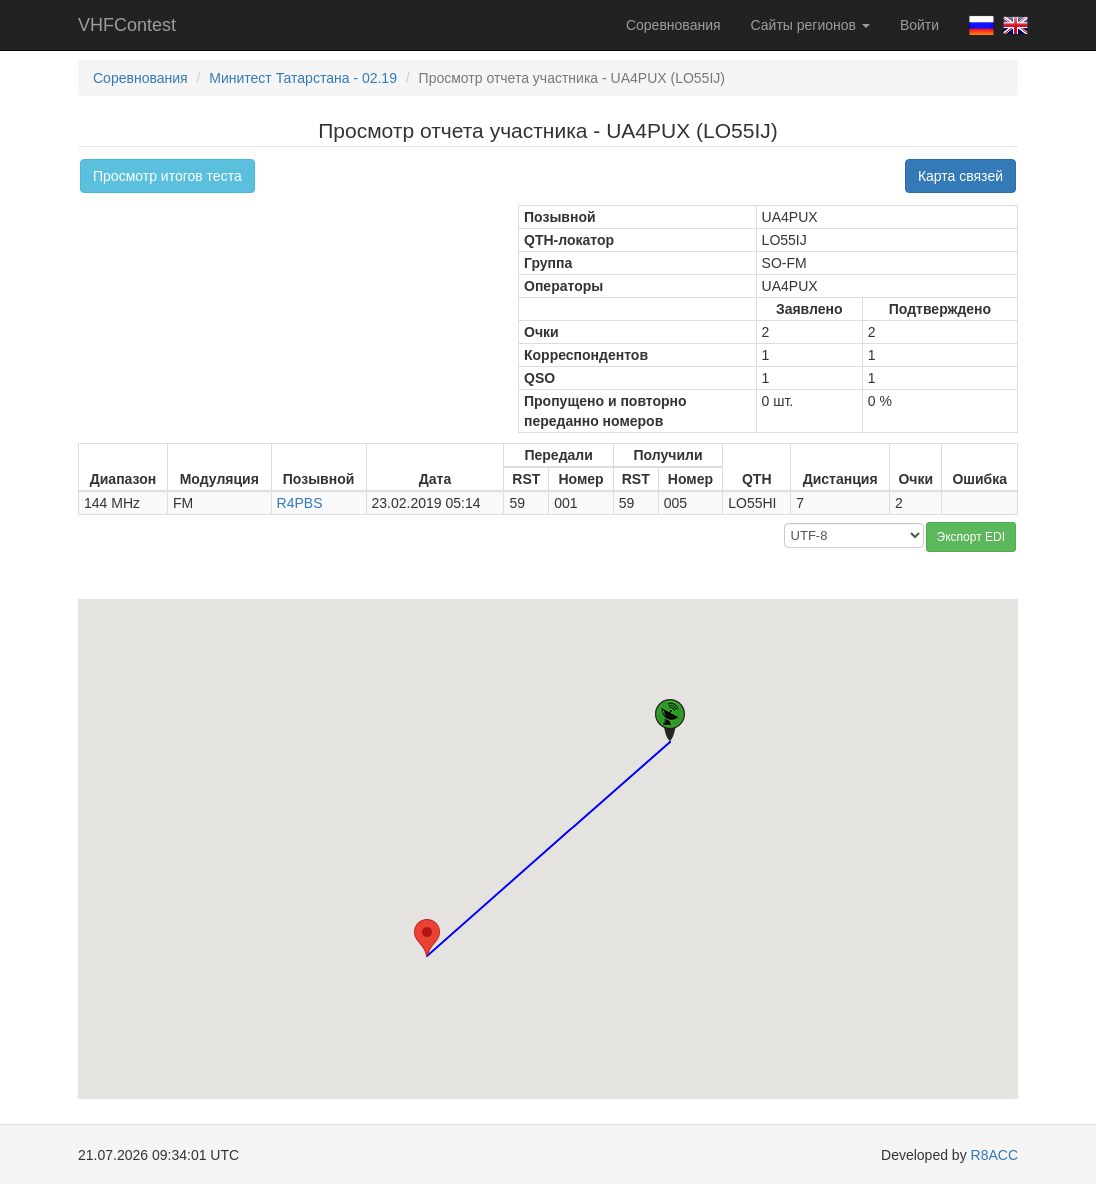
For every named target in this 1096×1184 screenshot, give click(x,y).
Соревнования (673, 25)
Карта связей (960, 176)
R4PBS (300, 503)
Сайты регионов (810, 25)
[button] (427, 937)
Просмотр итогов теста (167, 176)
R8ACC (994, 1155)
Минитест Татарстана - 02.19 (303, 78)
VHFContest (127, 25)
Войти (919, 25)
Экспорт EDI (971, 537)
